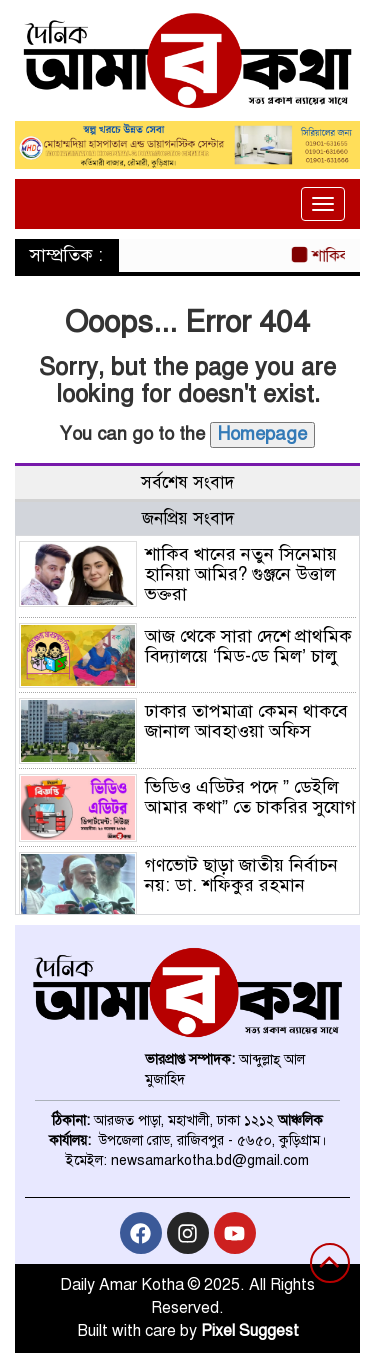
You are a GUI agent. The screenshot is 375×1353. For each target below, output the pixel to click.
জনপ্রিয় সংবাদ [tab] (188, 518)
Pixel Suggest (250, 1331)
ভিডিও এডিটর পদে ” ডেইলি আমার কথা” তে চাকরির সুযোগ (250, 797)
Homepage (262, 434)
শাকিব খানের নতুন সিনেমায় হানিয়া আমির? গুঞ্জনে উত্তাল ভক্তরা (241, 574)
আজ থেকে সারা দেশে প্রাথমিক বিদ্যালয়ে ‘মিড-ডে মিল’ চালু (248, 646)
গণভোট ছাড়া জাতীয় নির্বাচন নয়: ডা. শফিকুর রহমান (241, 875)
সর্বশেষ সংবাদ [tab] (187, 482)
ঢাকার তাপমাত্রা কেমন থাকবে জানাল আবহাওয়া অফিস (246, 721)
